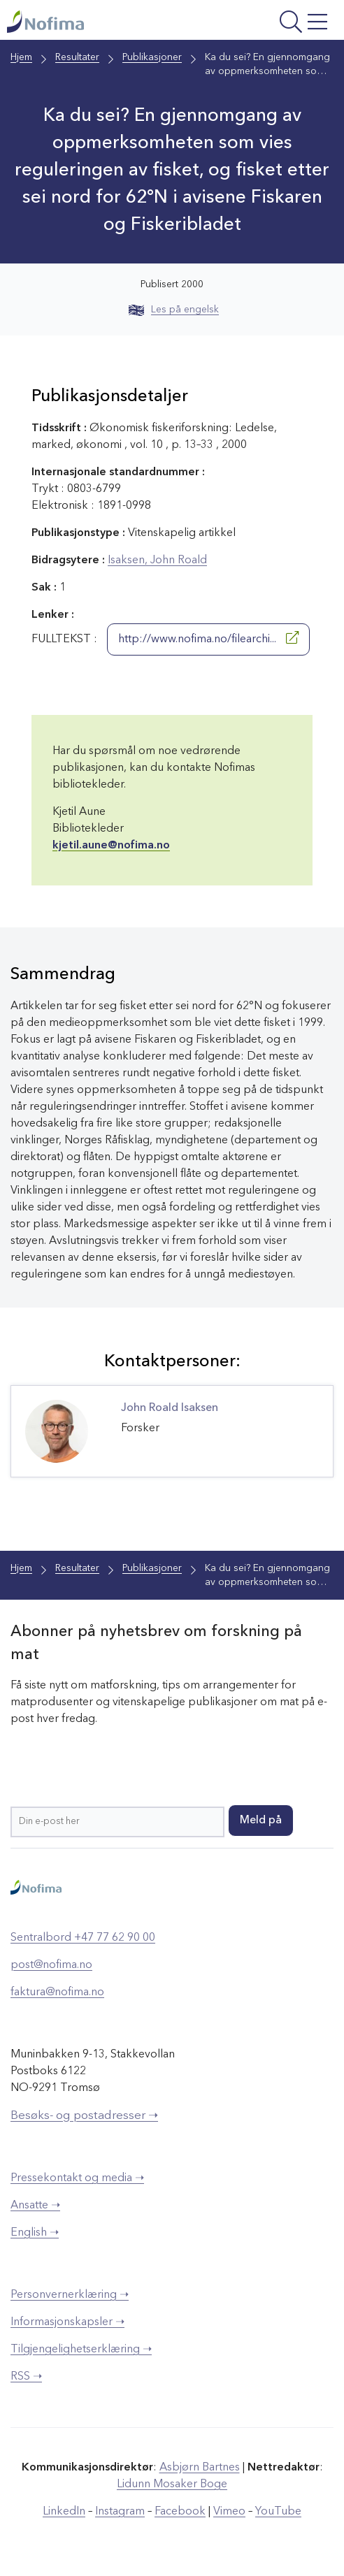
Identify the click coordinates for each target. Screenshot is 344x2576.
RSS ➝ (26, 2376)
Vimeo (229, 2511)
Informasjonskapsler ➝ (67, 2322)
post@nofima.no (51, 1965)
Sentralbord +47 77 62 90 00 (82, 1938)
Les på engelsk (174, 309)
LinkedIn (64, 2511)
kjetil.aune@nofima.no (111, 845)
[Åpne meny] (274, 23)
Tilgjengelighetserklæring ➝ (81, 2349)
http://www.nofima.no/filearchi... (208, 638)
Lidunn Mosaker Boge (172, 2484)
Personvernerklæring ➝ (69, 2295)
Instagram (120, 2511)
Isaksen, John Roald (157, 560)
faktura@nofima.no (57, 1992)
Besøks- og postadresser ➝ (84, 2116)
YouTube (278, 2511)
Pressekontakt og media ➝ (77, 2178)
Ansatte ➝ (35, 2205)
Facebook (180, 2511)
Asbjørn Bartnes (199, 2467)
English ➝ (34, 2232)
